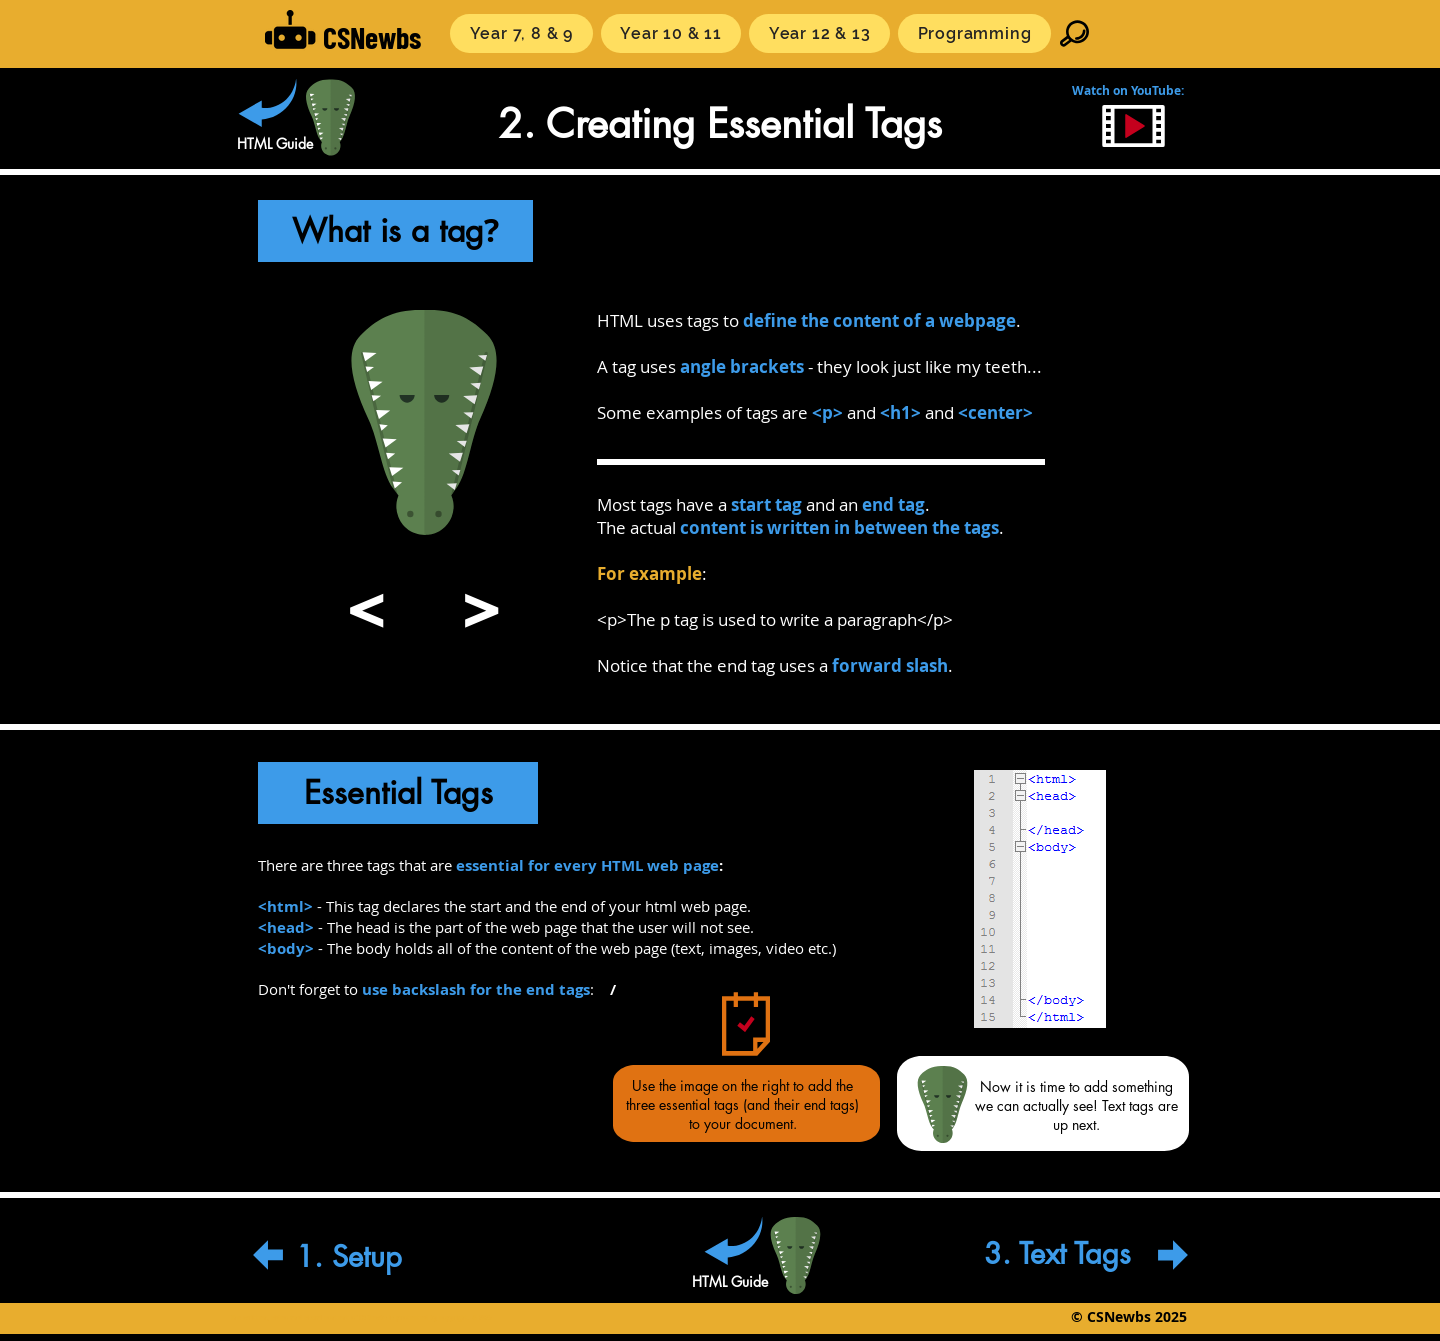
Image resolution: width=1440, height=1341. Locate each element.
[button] (521, 33)
